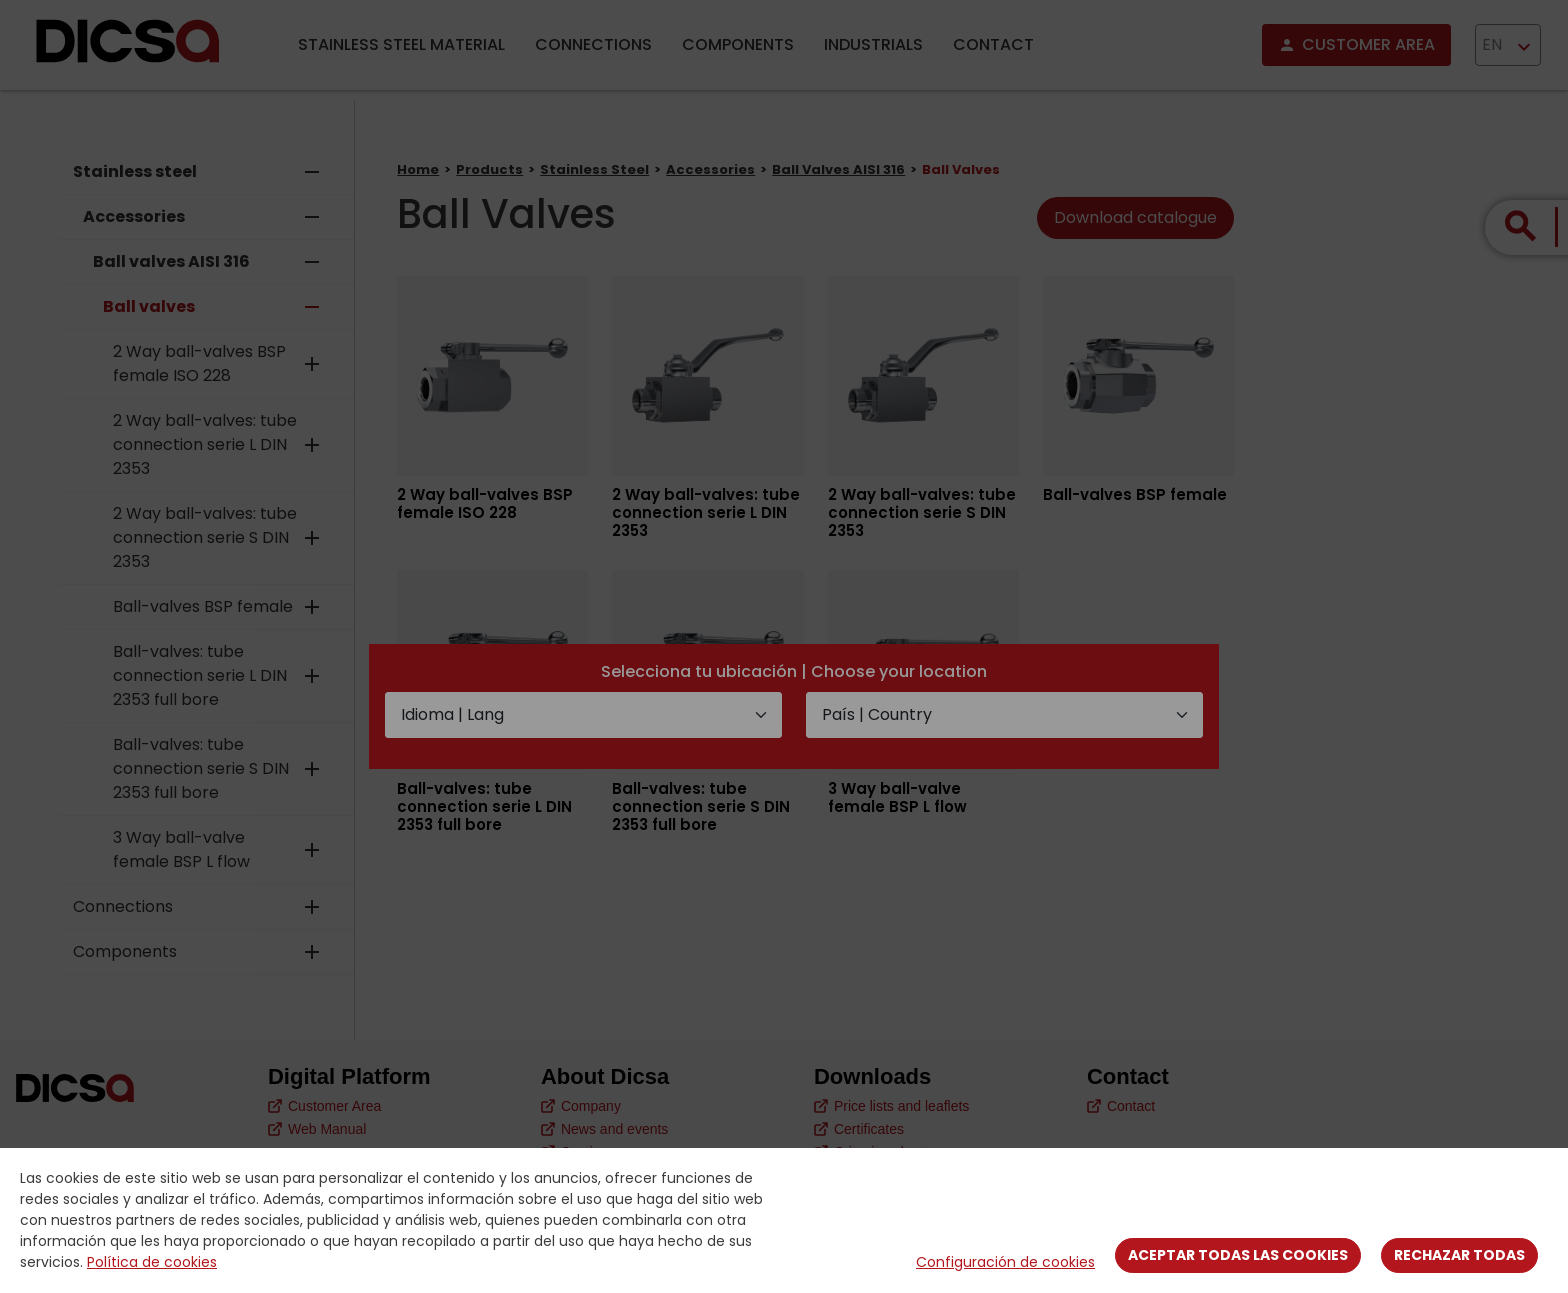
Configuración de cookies (1005, 1262)
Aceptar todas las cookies (1238, 1255)
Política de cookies (152, 1262)
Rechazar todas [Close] (1459, 1255)
